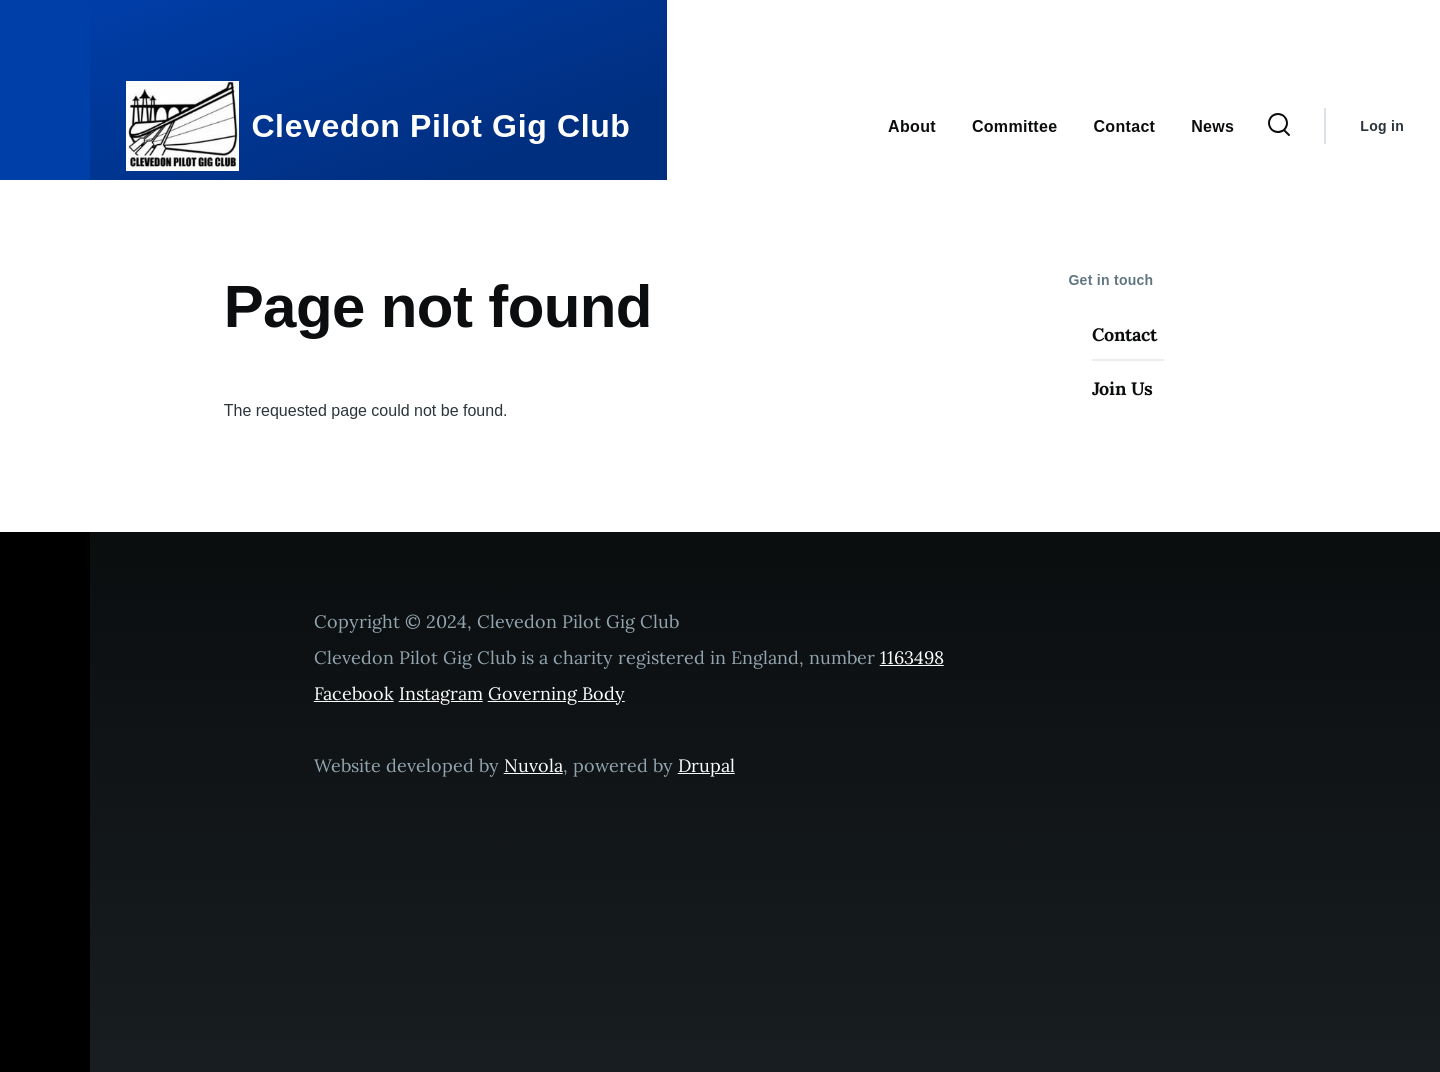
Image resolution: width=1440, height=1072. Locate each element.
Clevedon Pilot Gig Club (440, 126)
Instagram (441, 693)
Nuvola (533, 765)
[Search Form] (1279, 126)
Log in (1382, 126)
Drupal (706, 765)
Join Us (1122, 388)
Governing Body (556, 693)
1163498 (912, 657)
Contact (1124, 334)
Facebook (354, 693)
